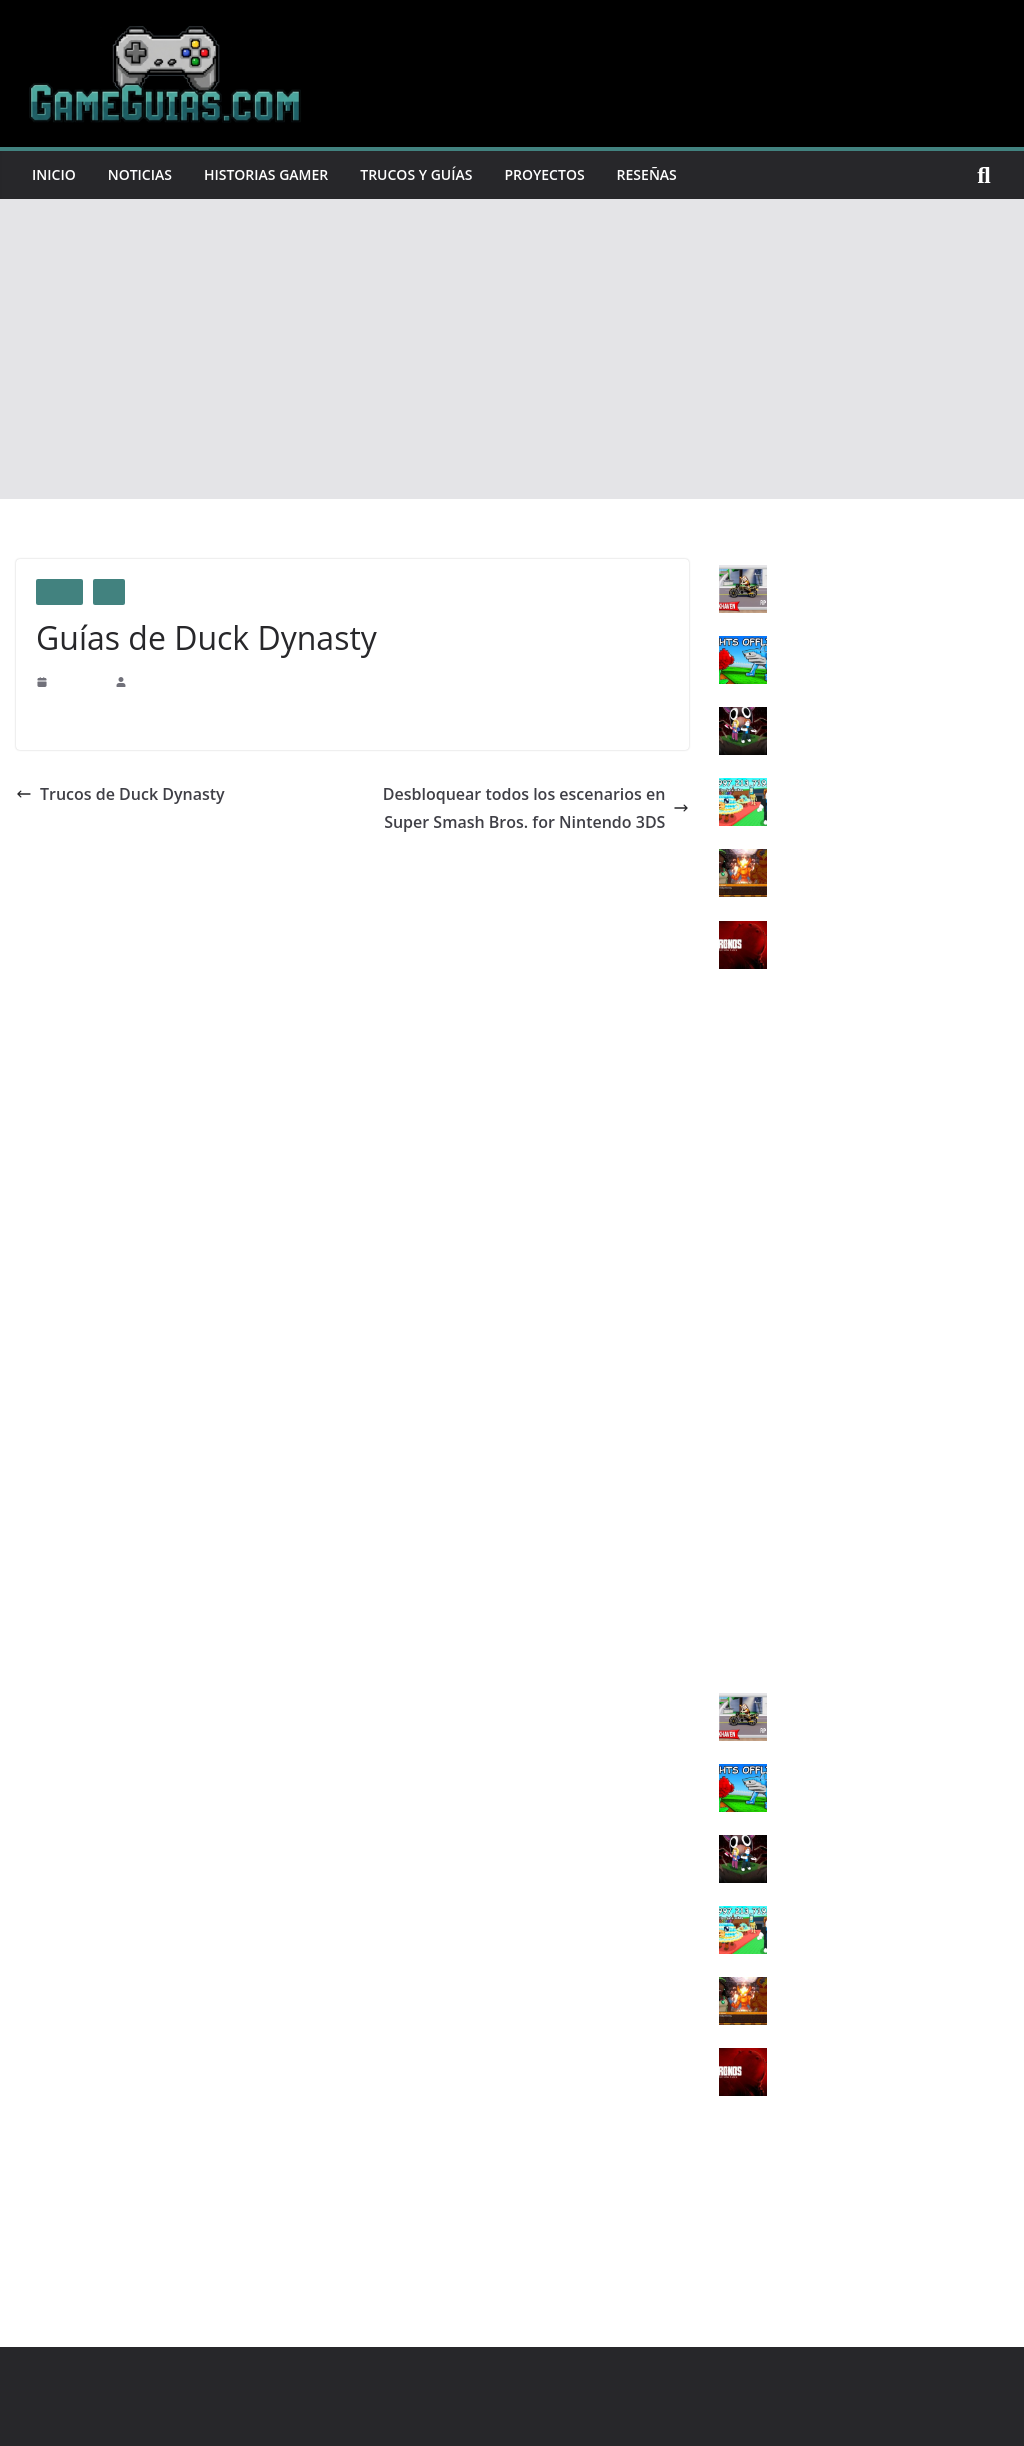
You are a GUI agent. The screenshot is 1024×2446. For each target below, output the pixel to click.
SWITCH (746, 1539)
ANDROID (751, 1638)
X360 (734, 1374)
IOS (730, 1605)
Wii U (736, 1506)
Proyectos (573, 174)
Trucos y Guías (438, 174)
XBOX (739, 1341)
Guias (59, 591)
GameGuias (159, 681)
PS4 (109, 591)
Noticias (145, 174)
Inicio (55, 174)
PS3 (730, 1209)
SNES (736, 1473)
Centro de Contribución (321, 716)
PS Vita (740, 1308)
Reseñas (681, 174)
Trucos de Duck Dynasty (111, 793)
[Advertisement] (512, 349)
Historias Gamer (280, 174)
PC (727, 1176)
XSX (733, 1440)
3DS (731, 1572)
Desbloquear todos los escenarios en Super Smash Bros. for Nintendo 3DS (533, 808)
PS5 (730, 1275)
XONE (738, 1407)
